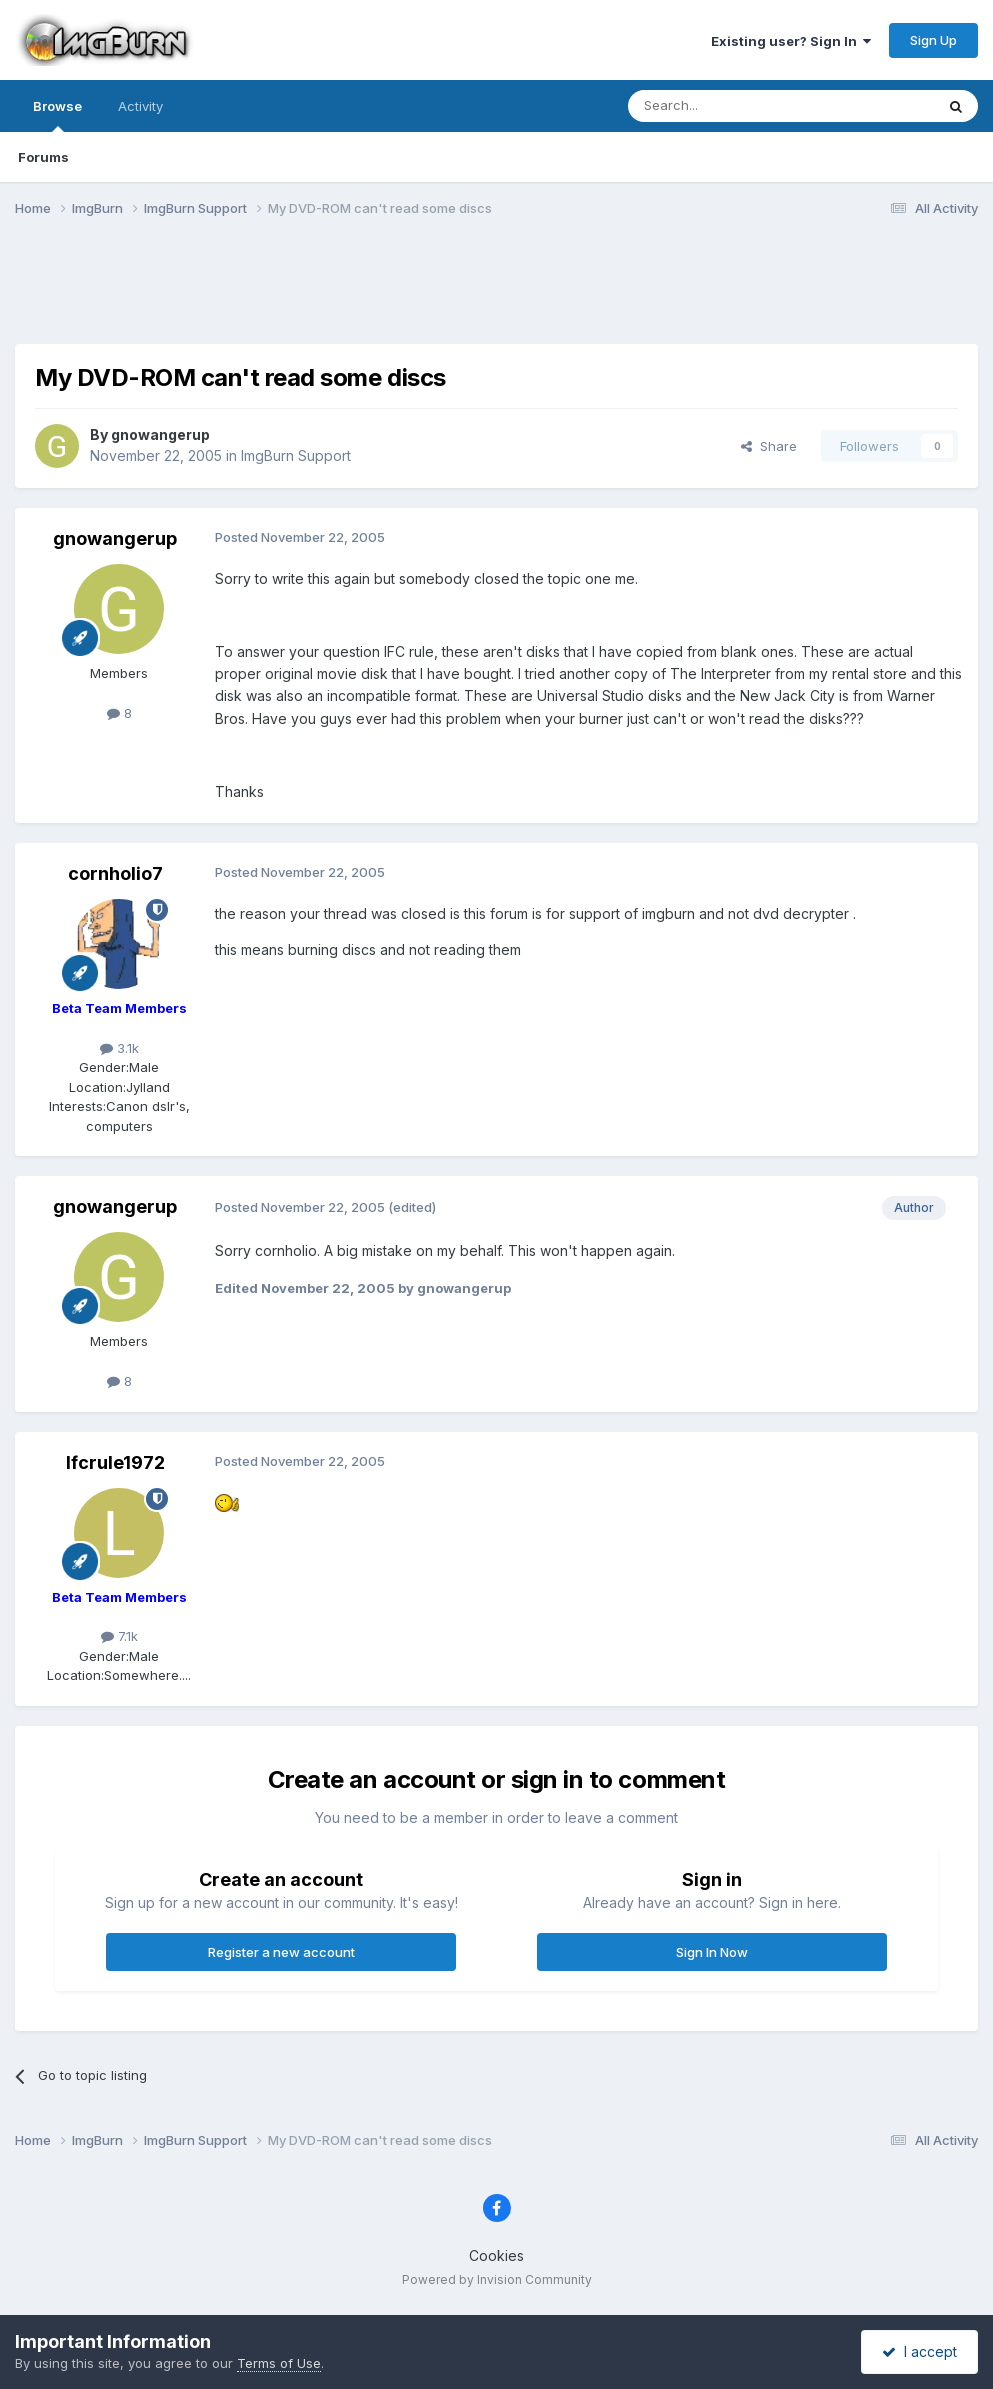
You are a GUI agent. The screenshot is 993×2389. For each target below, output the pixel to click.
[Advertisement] (497, 293)
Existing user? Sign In (791, 41)
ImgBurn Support (296, 455)
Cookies (496, 2255)
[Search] (730, 106)
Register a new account (281, 1952)
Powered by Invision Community (497, 2279)
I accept (919, 2351)
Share (769, 446)
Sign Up (933, 40)
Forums (43, 157)
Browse (57, 115)
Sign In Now (712, 1952)
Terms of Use (279, 2363)
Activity (140, 106)
